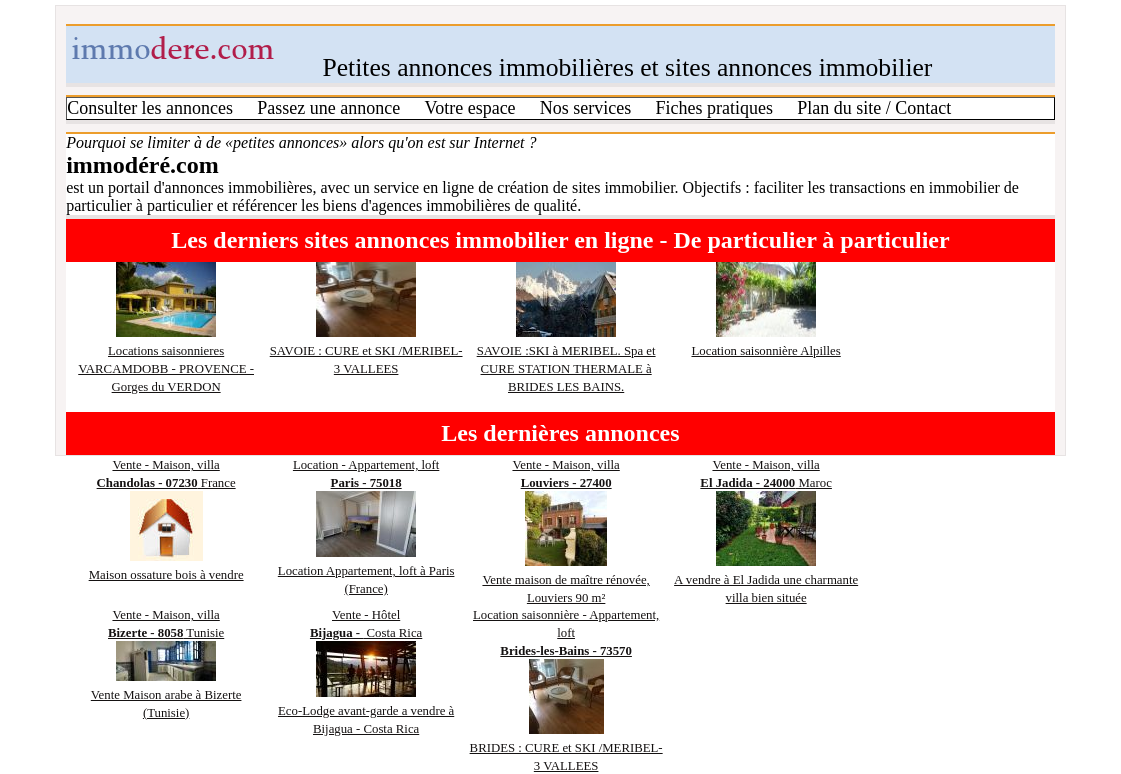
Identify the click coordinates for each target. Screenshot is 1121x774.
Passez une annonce (328, 108)
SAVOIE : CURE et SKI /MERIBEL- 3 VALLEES (366, 351)
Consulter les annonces (150, 108)
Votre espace (469, 108)
